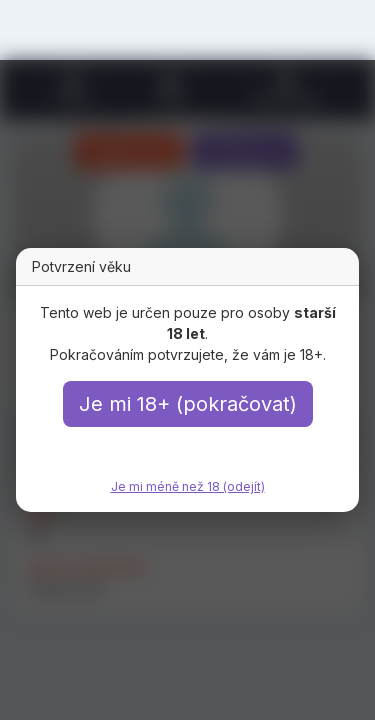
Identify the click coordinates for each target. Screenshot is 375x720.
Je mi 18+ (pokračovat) (188, 404)
